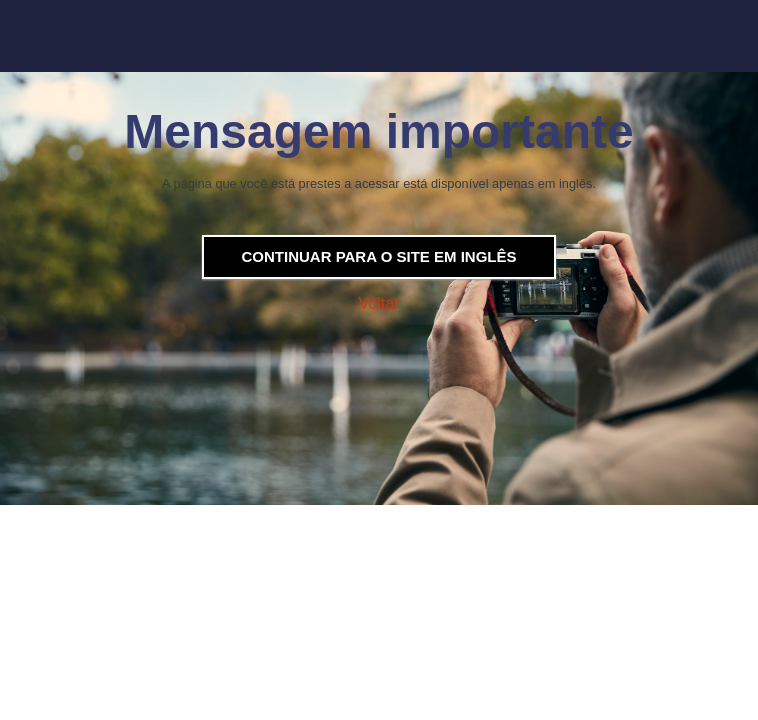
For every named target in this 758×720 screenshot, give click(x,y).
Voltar (379, 303)
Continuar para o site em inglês (378, 256)
